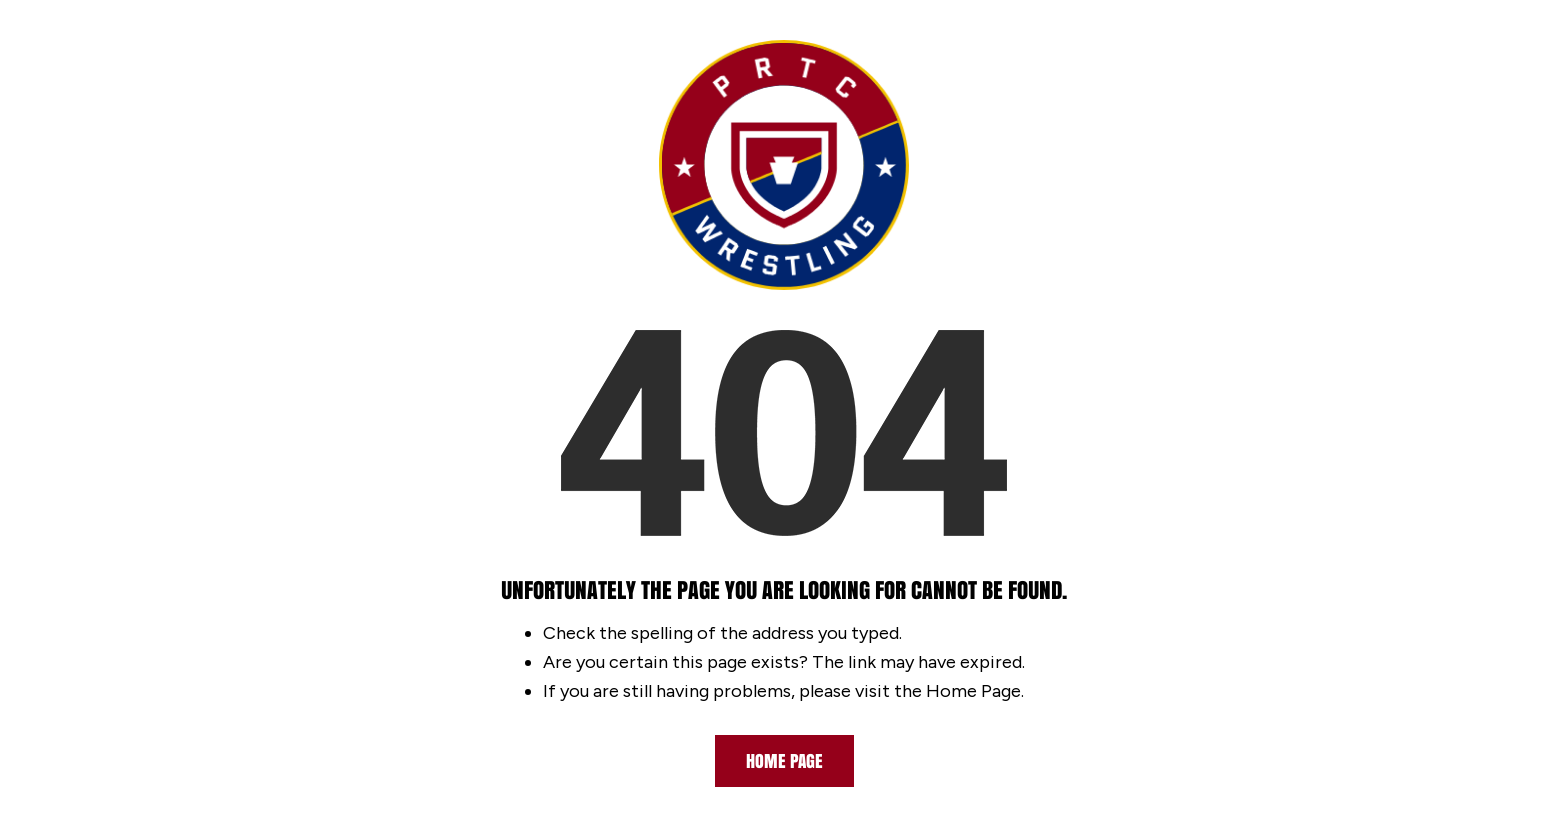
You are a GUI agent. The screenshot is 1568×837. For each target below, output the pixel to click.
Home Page (784, 761)
